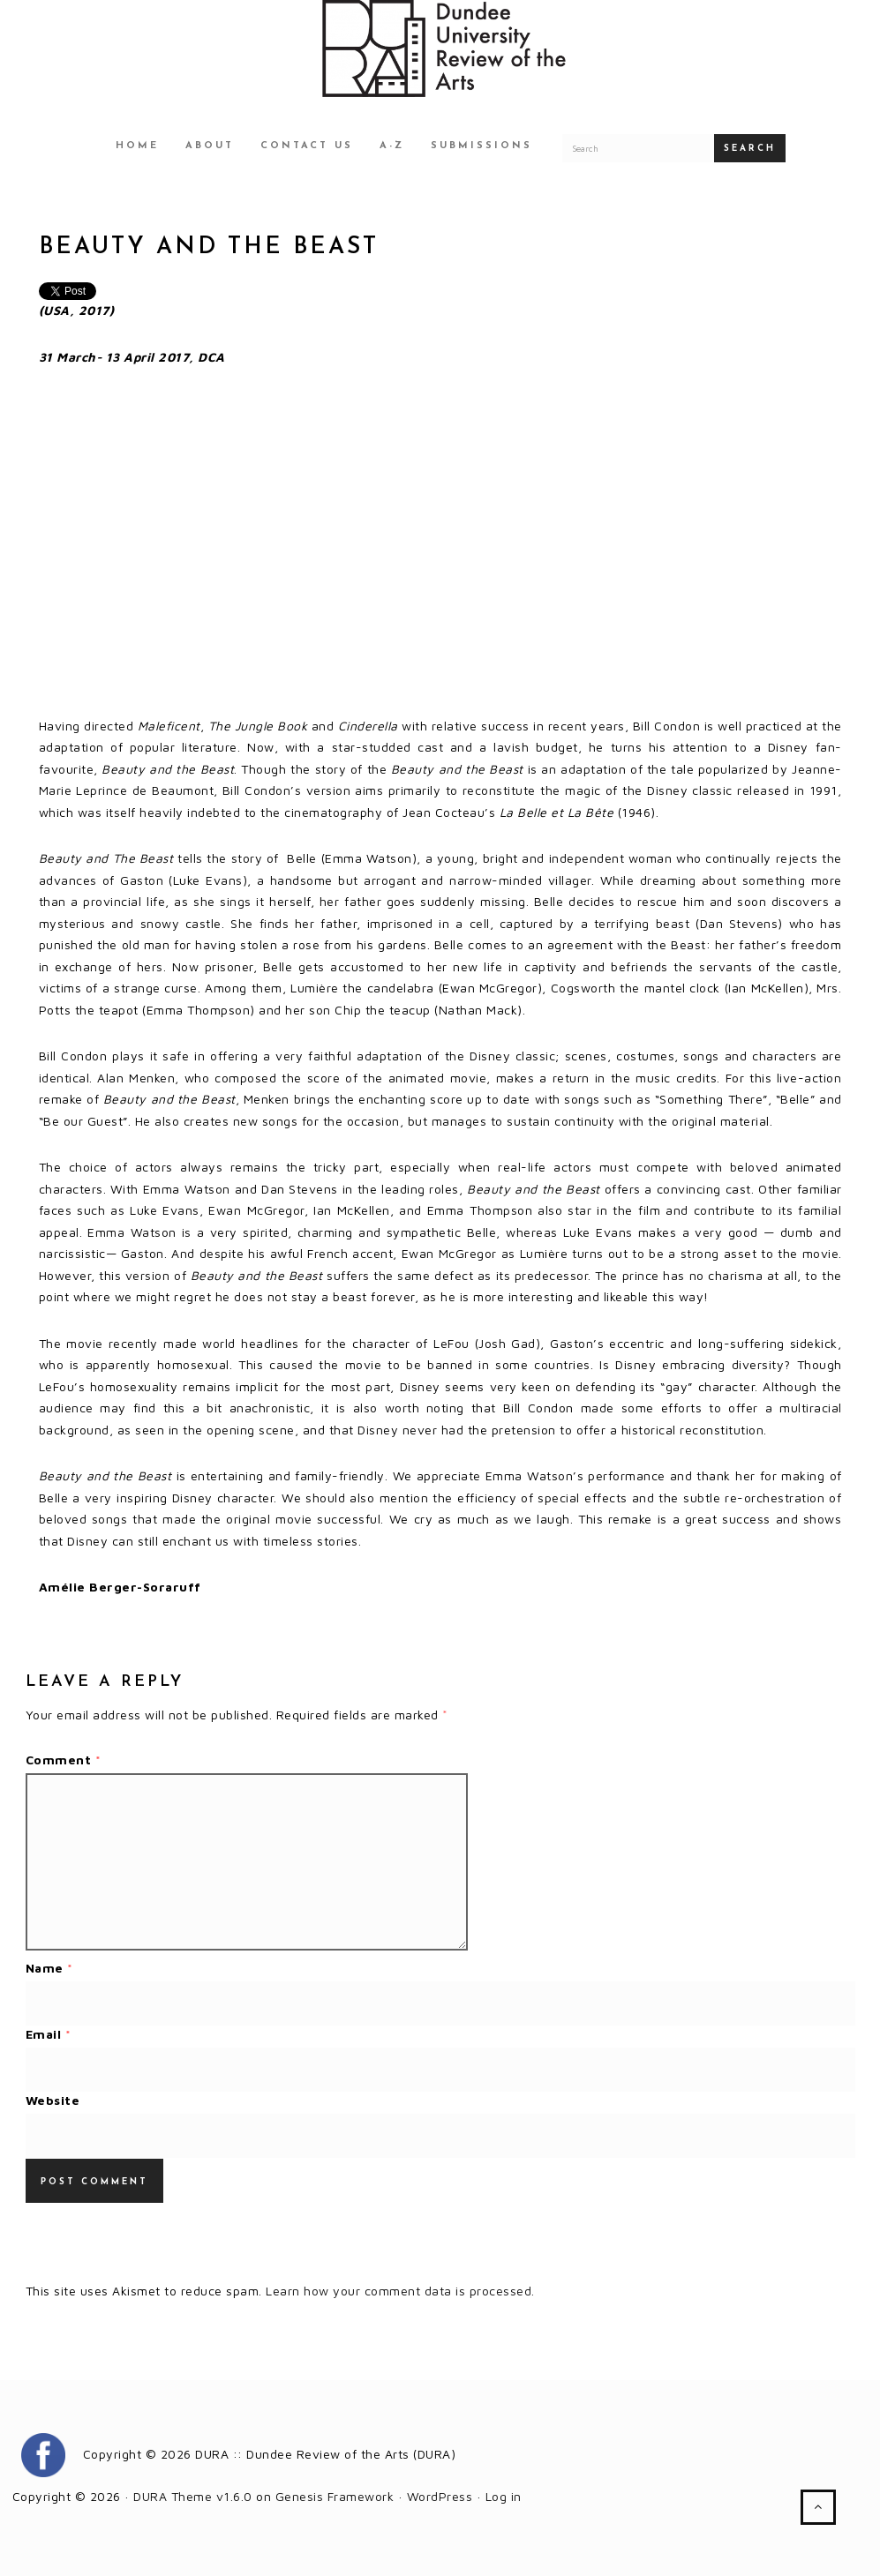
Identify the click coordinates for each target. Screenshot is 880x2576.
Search (750, 149)
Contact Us (306, 146)
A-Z (392, 146)
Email (48, 2033)
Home (137, 146)
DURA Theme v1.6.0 (192, 2496)
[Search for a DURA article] (638, 148)
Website (53, 2100)
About (209, 146)
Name (49, 1967)
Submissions (481, 146)
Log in (503, 2496)
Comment (64, 1759)
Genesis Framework (335, 2496)
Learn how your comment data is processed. (400, 2290)
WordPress (440, 2496)
